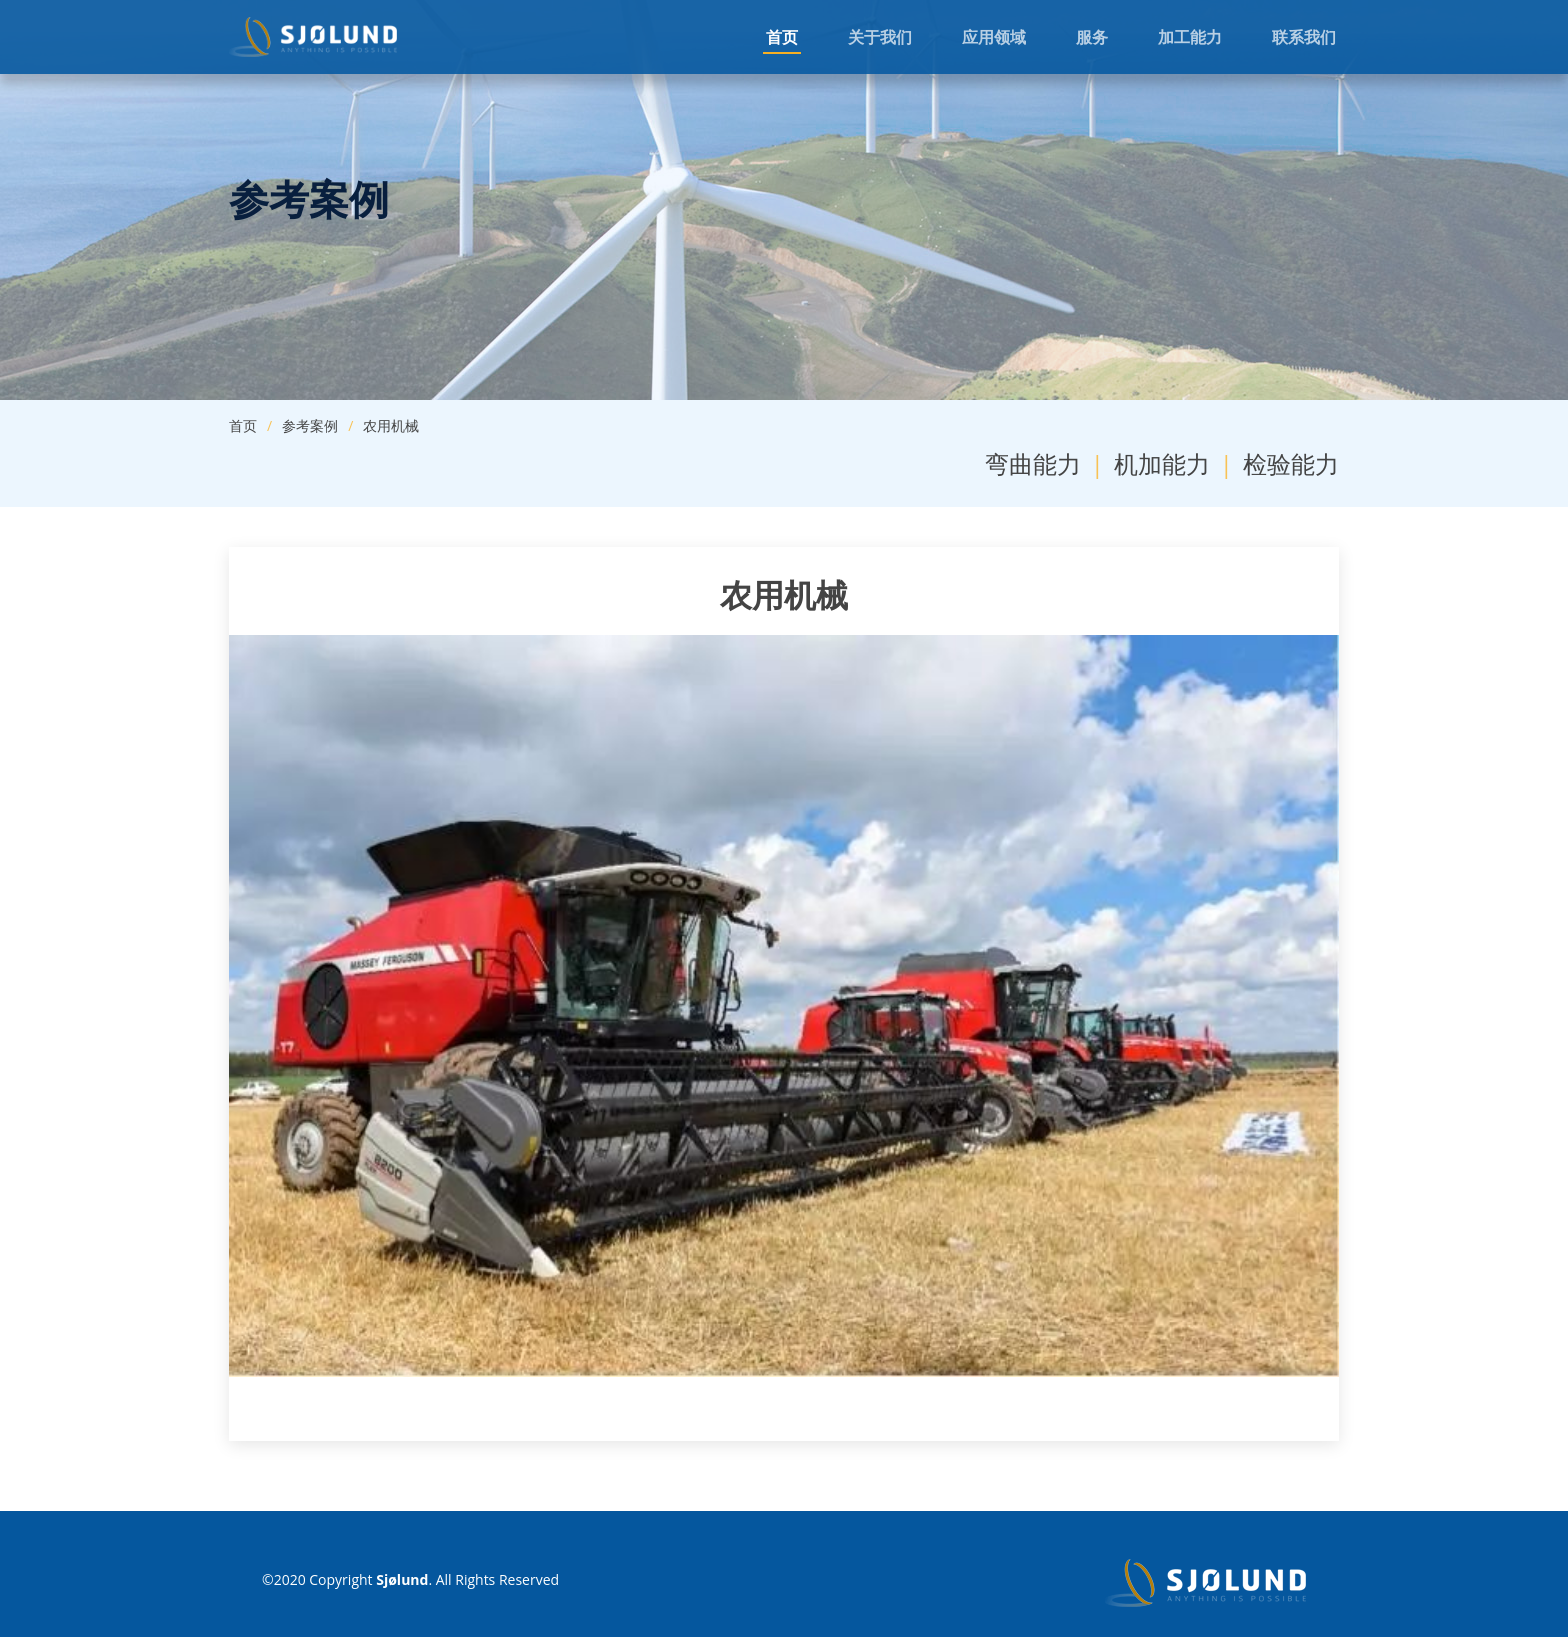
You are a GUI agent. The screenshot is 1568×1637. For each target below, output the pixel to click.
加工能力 (1190, 37)
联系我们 (1304, 37)
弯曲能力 (1033, 463)
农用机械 (391, 425)
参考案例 (310, 425)
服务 (1092, 37)
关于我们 (880, 37)
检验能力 (1291, 463)
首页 (782, 37)
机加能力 (1162, 463)
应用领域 (994, 37)
